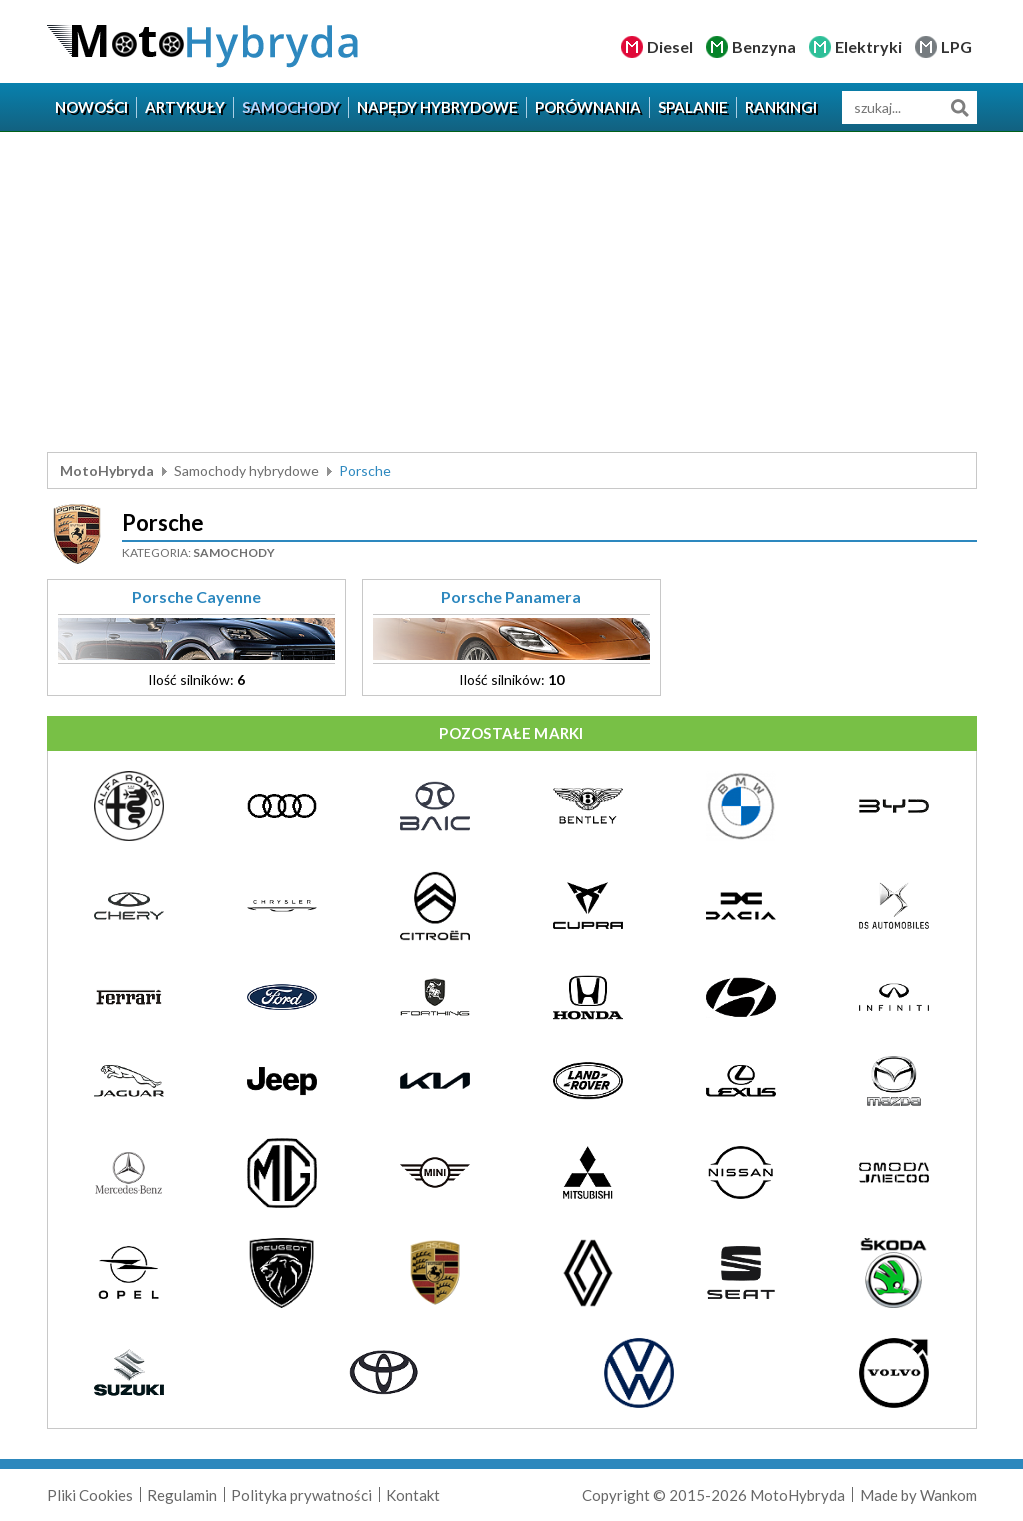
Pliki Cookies (90, 1495)
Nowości (91, 107)
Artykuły (185, 107)
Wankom (948, 1495)
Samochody (291, 107)
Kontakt (413, 1495)
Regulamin (182, 1495)
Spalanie (693, 107)
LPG (956, 46)
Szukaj (960, 107)
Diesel (670, 46)
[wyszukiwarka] (909, 107)
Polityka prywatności (301, 1495)
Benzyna (764, 46)
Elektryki (868, 46)
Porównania (588, 107)
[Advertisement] (512, 292)
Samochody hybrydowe (246, 470)
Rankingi (781, 107)
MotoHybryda (107, 470)
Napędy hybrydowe (437, 107)
